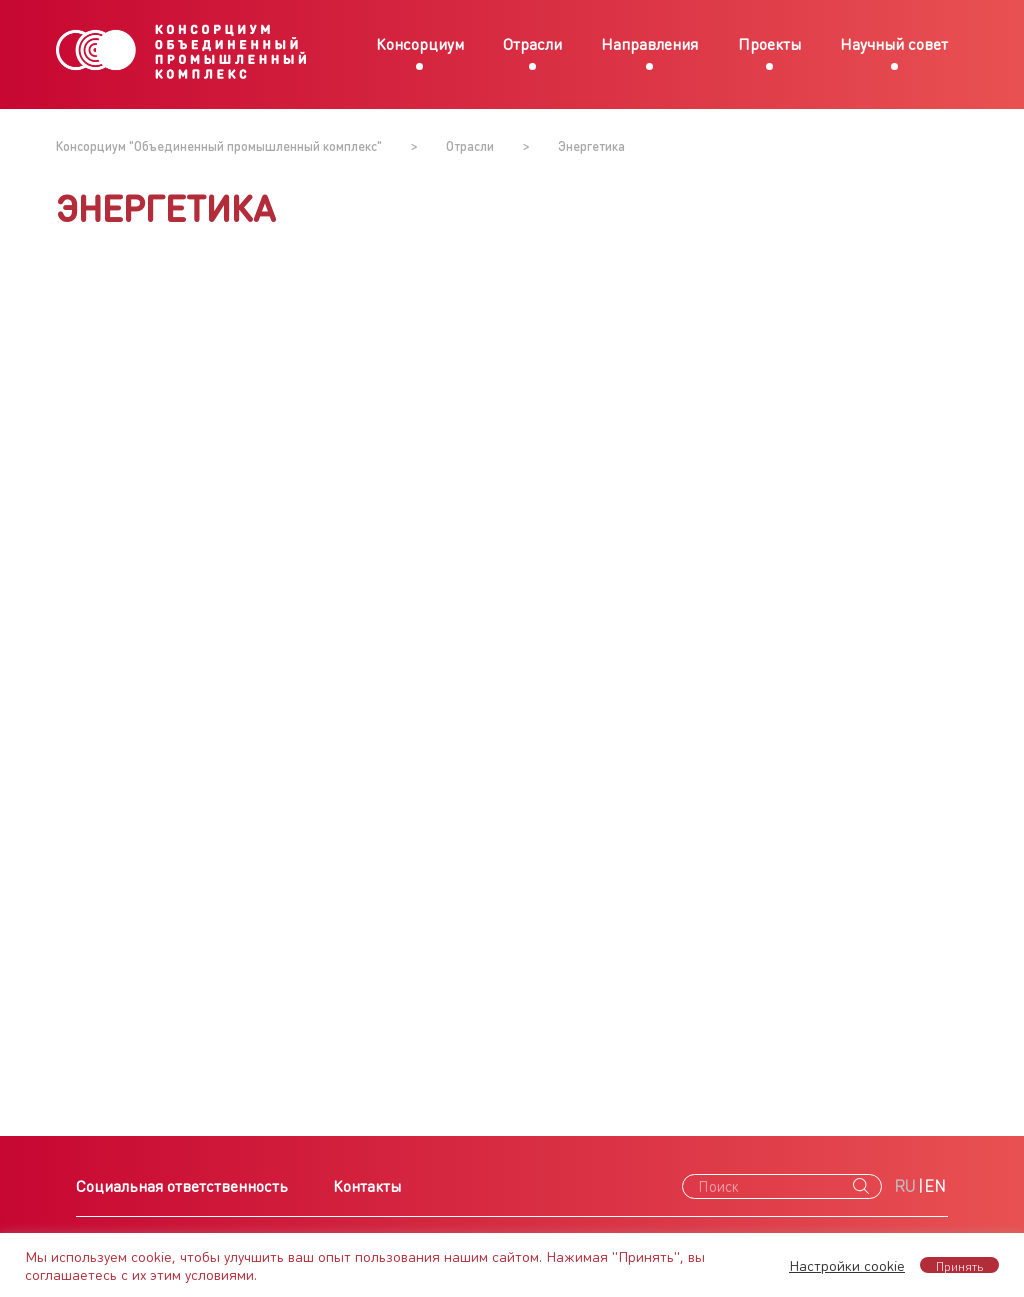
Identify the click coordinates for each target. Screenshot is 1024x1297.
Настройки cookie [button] (847, 1265)
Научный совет (894, 43)
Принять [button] (959, 1265)
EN (935, 1185)
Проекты (769, 43)
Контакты (367, 1185)
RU (905, 1185)
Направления (649, 43)
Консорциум (420, 43)
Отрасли (532, 43)
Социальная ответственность (182, 1185)
